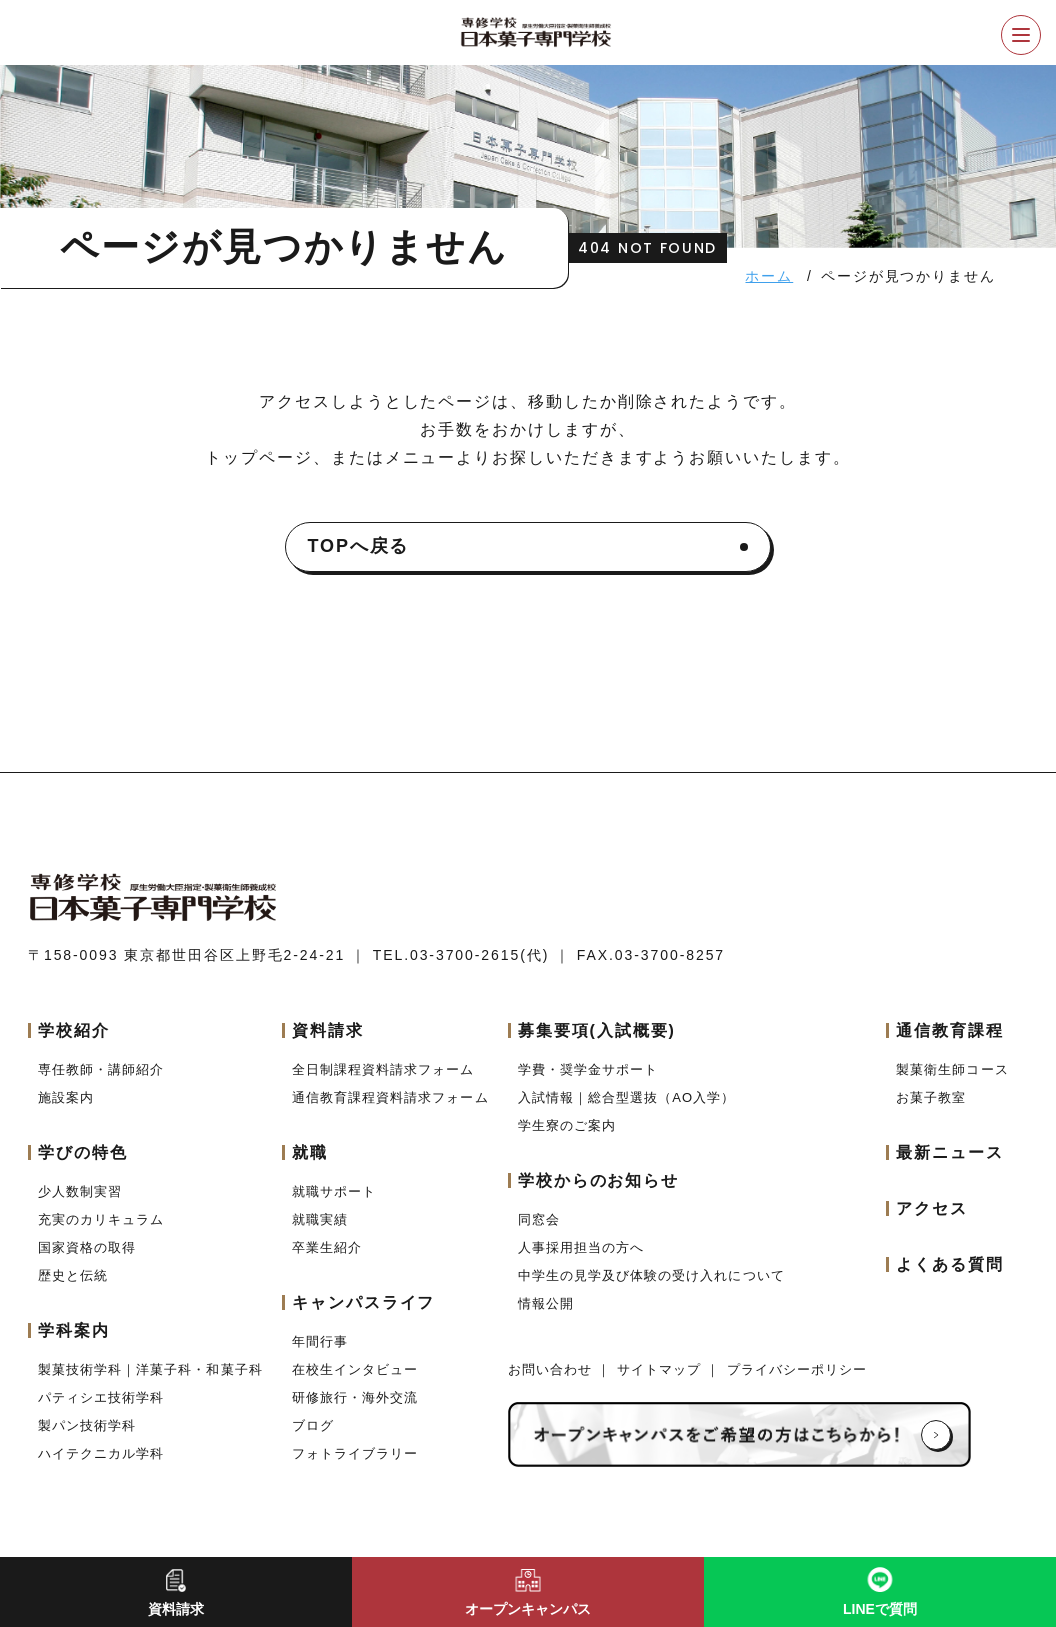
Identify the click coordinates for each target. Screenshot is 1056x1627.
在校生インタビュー (355, 1369)
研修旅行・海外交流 (355, 1397)
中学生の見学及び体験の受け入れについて (651, 1275)
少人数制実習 (80, 1191)
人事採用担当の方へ (581, 1247)
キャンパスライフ (363, 1302)
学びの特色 (83, 1152)
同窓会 (539, 1219)
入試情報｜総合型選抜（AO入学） (626, 1097)
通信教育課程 (950, 1030)
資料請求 (328, 1030)
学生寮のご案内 (567, 1125)
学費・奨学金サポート (588, 1069)
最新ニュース (950, 1152)
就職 (310, 1152)
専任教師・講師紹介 (101, 1069)
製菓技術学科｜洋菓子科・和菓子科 (150, 1369)
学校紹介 (74, 1030)
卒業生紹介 (327, 1247)
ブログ (313, 1425)
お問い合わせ (552, 1369)
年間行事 (320, 1341)
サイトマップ (661, 1369)
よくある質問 (950, 1264)
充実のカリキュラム (101, 1219)
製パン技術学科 (87, 1425)
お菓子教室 (931, 1097)
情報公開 (546, 1303)
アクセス (932, 1208)
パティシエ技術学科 (101, 1397)
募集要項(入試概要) (597, 1030)
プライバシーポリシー (797, 1369)
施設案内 (66, 1097)
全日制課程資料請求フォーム (383, 1069)
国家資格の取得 (87, 1247)
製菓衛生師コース (952, 1069)
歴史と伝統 (73, 1275)
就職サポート (334, 1191)
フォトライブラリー (355, 1453)
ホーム (769, 276)
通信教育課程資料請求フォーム (390, 1097)
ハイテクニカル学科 (101, 1453)
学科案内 (74, 1330)
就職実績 (320, 1219)
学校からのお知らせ (598, 1180)
